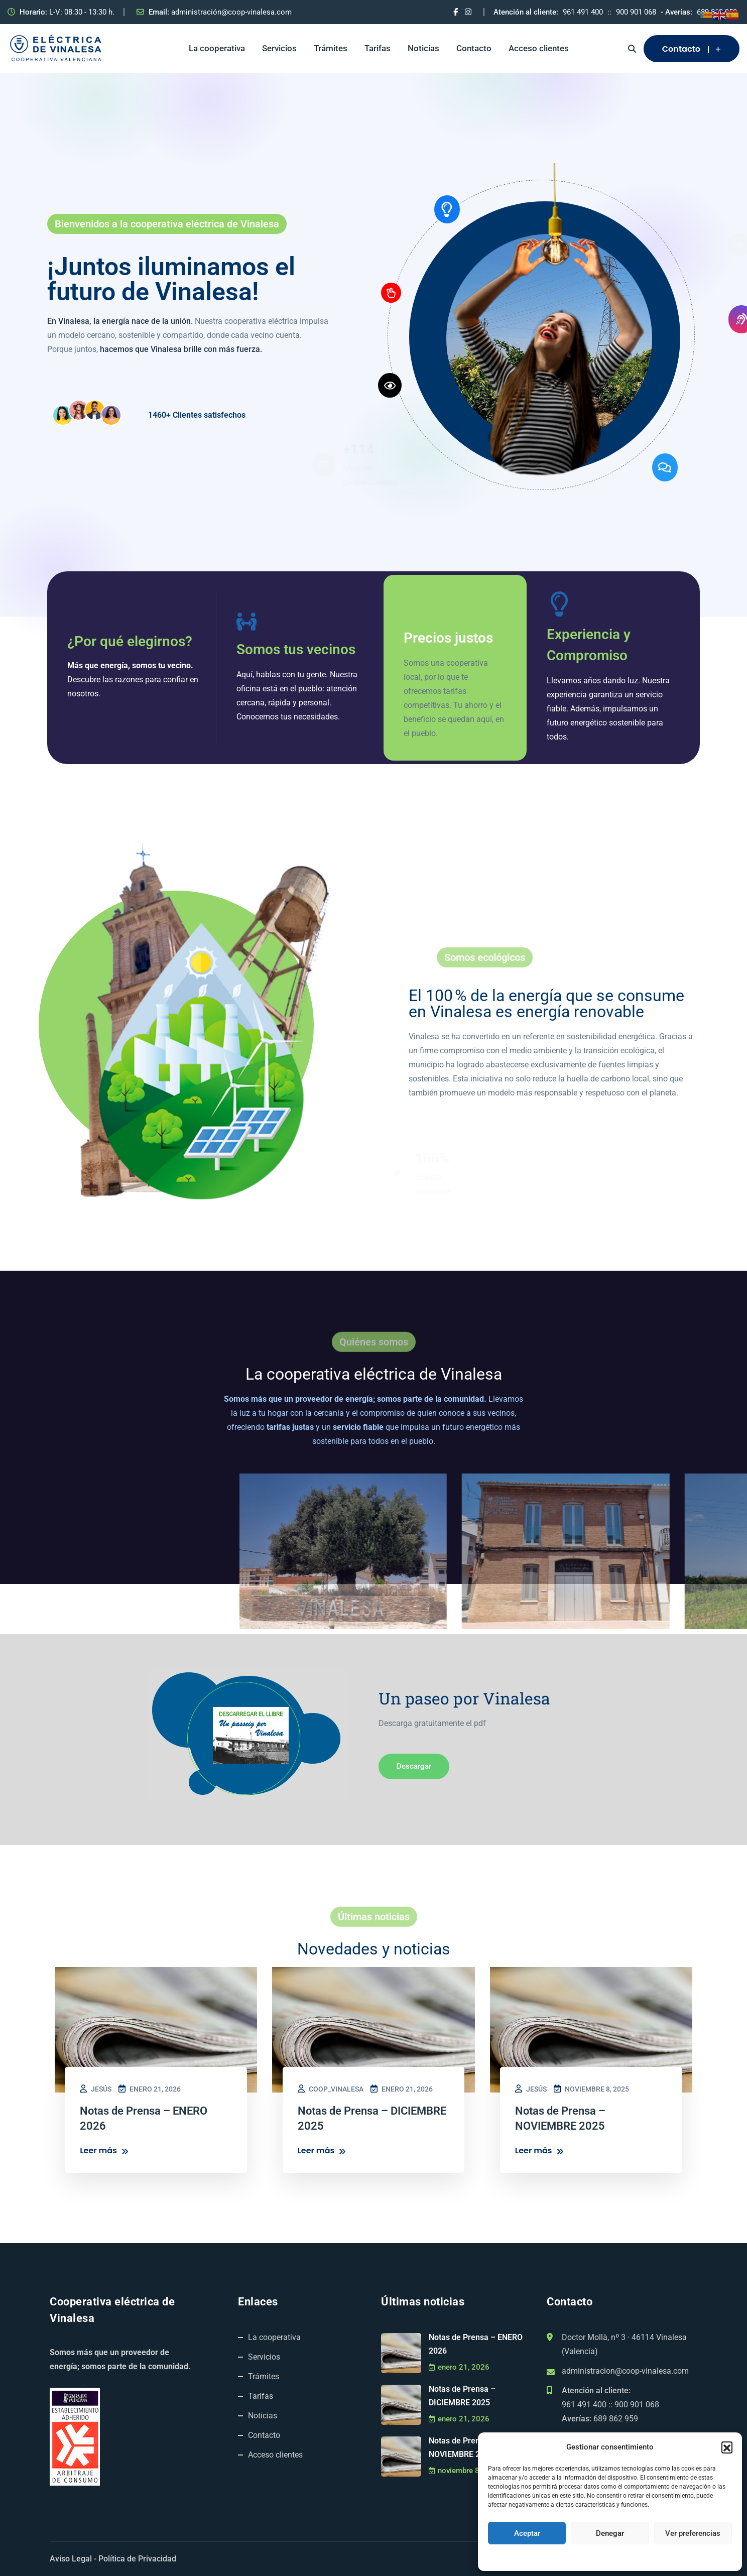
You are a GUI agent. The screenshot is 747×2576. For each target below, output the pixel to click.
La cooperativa (217, 48)
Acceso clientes (539, 48)
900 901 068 (636, 12)
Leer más (104, 2151)
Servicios (279, 48)
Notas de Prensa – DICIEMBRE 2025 (462, 2395)
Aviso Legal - (73, 2558)
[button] (727, 2447)
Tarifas (377, 48)
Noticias (423, 48)
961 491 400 (583, 12)
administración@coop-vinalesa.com (231, 12)
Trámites (330, 48)
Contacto (473, 48)
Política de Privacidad (137, 2558)
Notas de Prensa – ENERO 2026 (476, 2344)
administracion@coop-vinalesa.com (625, 2371)
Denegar (610, 2533)
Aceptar (527, 2533)
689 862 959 (615, 2418)
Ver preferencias (692, 2533)
